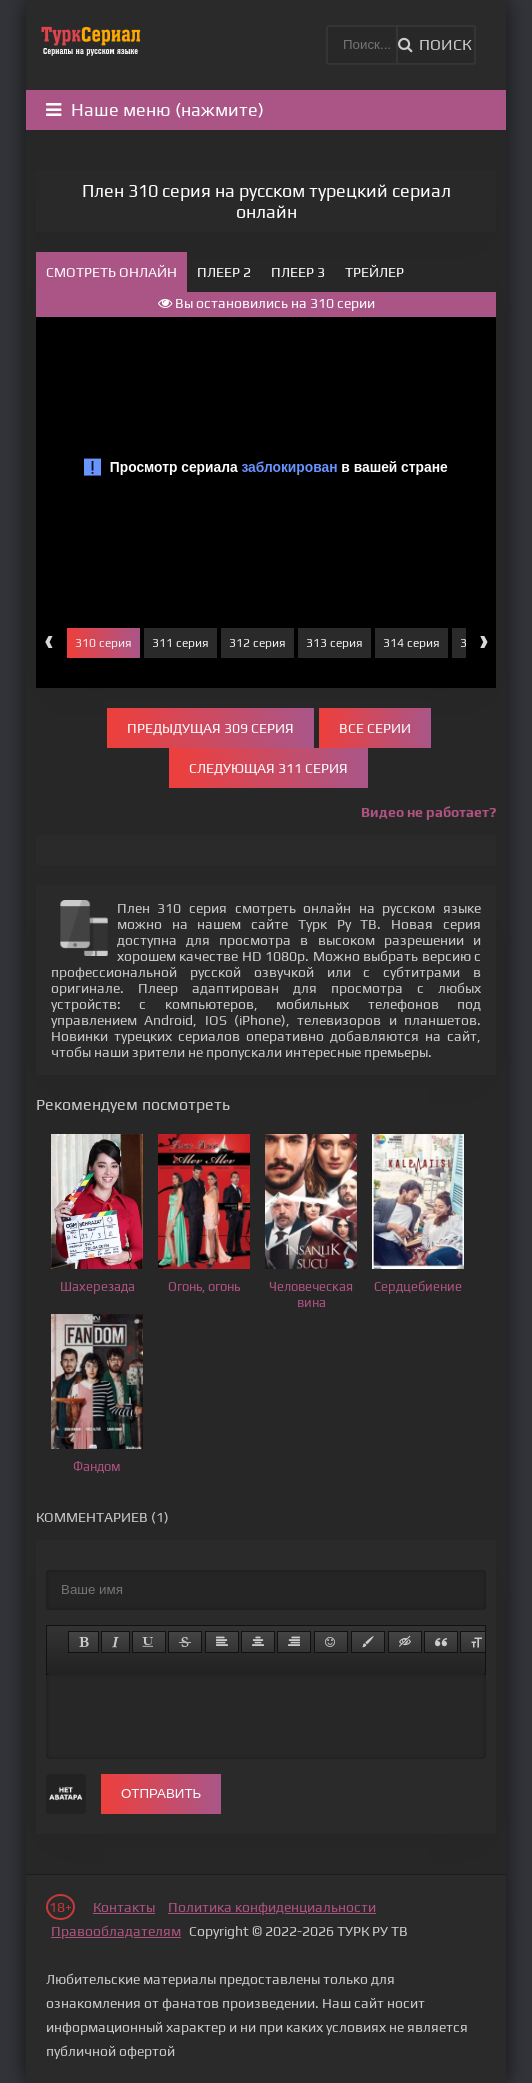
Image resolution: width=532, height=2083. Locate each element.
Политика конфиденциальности (272, 1907)
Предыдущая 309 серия (210, 728)
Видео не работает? (428, 812)
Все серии (375, 728)
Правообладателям (116, 1931)
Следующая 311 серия (268, 768)
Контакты (124, 1907)
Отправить (161, 1793)
